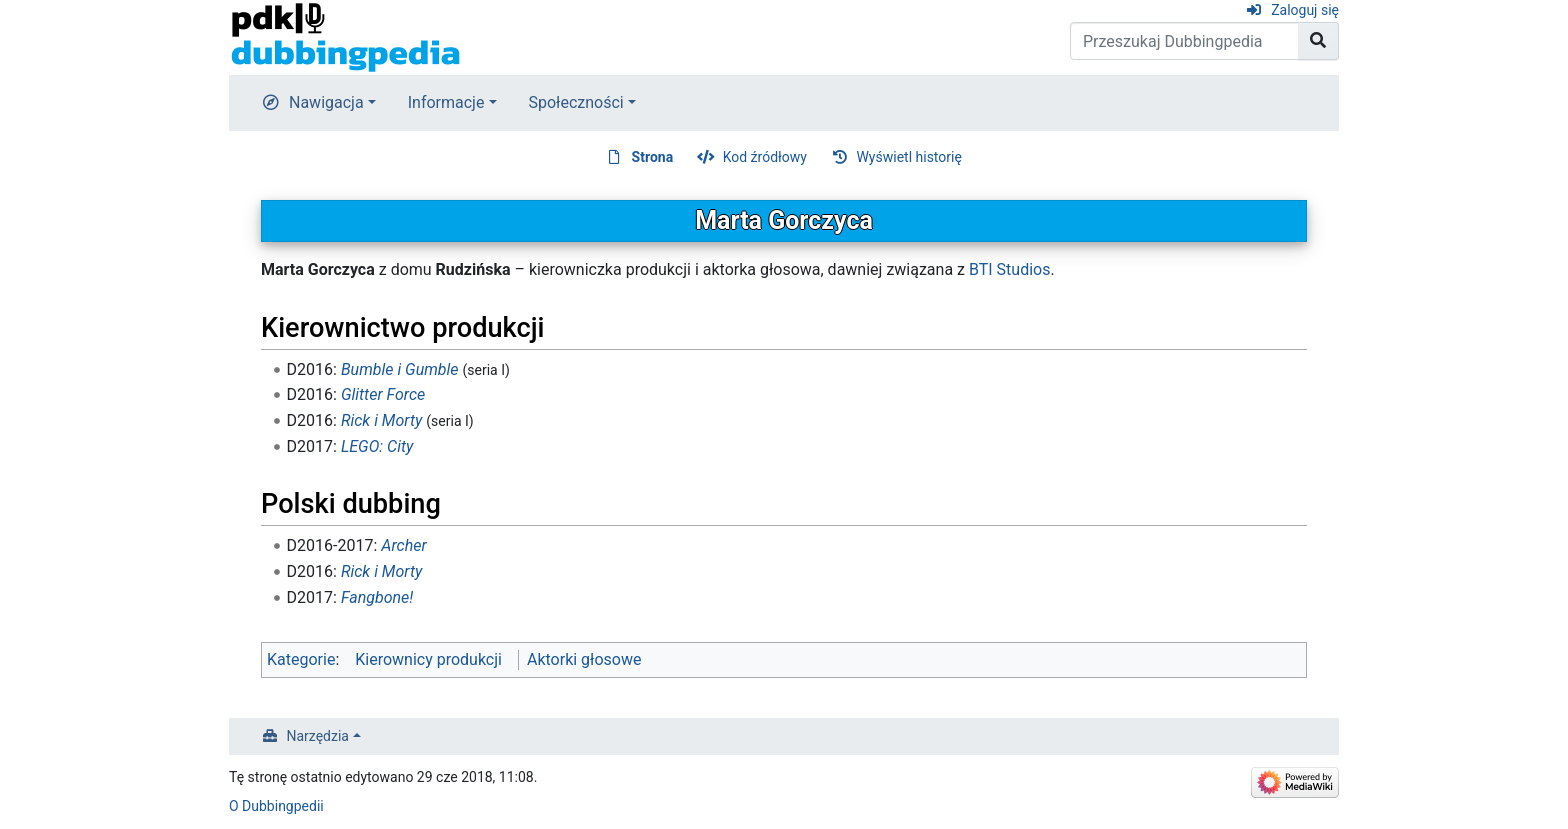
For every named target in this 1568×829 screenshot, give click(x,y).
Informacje (446, 102)
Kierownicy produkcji (428, 659)
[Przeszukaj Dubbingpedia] (1184, 41)
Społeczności (576, 102)
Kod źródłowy (765, 157)
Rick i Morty (381, 420)
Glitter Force (383, 394)
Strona (653, 157)
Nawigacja (326, 102)
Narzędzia (318, 736)
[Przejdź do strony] (1318, 41)
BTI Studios (1009, 269)
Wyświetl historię (908, 157)
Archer (403, 545)
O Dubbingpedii (276, 806)
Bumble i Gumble (400, 369)
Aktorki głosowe (584, 659)
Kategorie (301, 659)
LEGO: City (377, 446)
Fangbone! (377, 597)
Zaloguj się (1305, 10)
